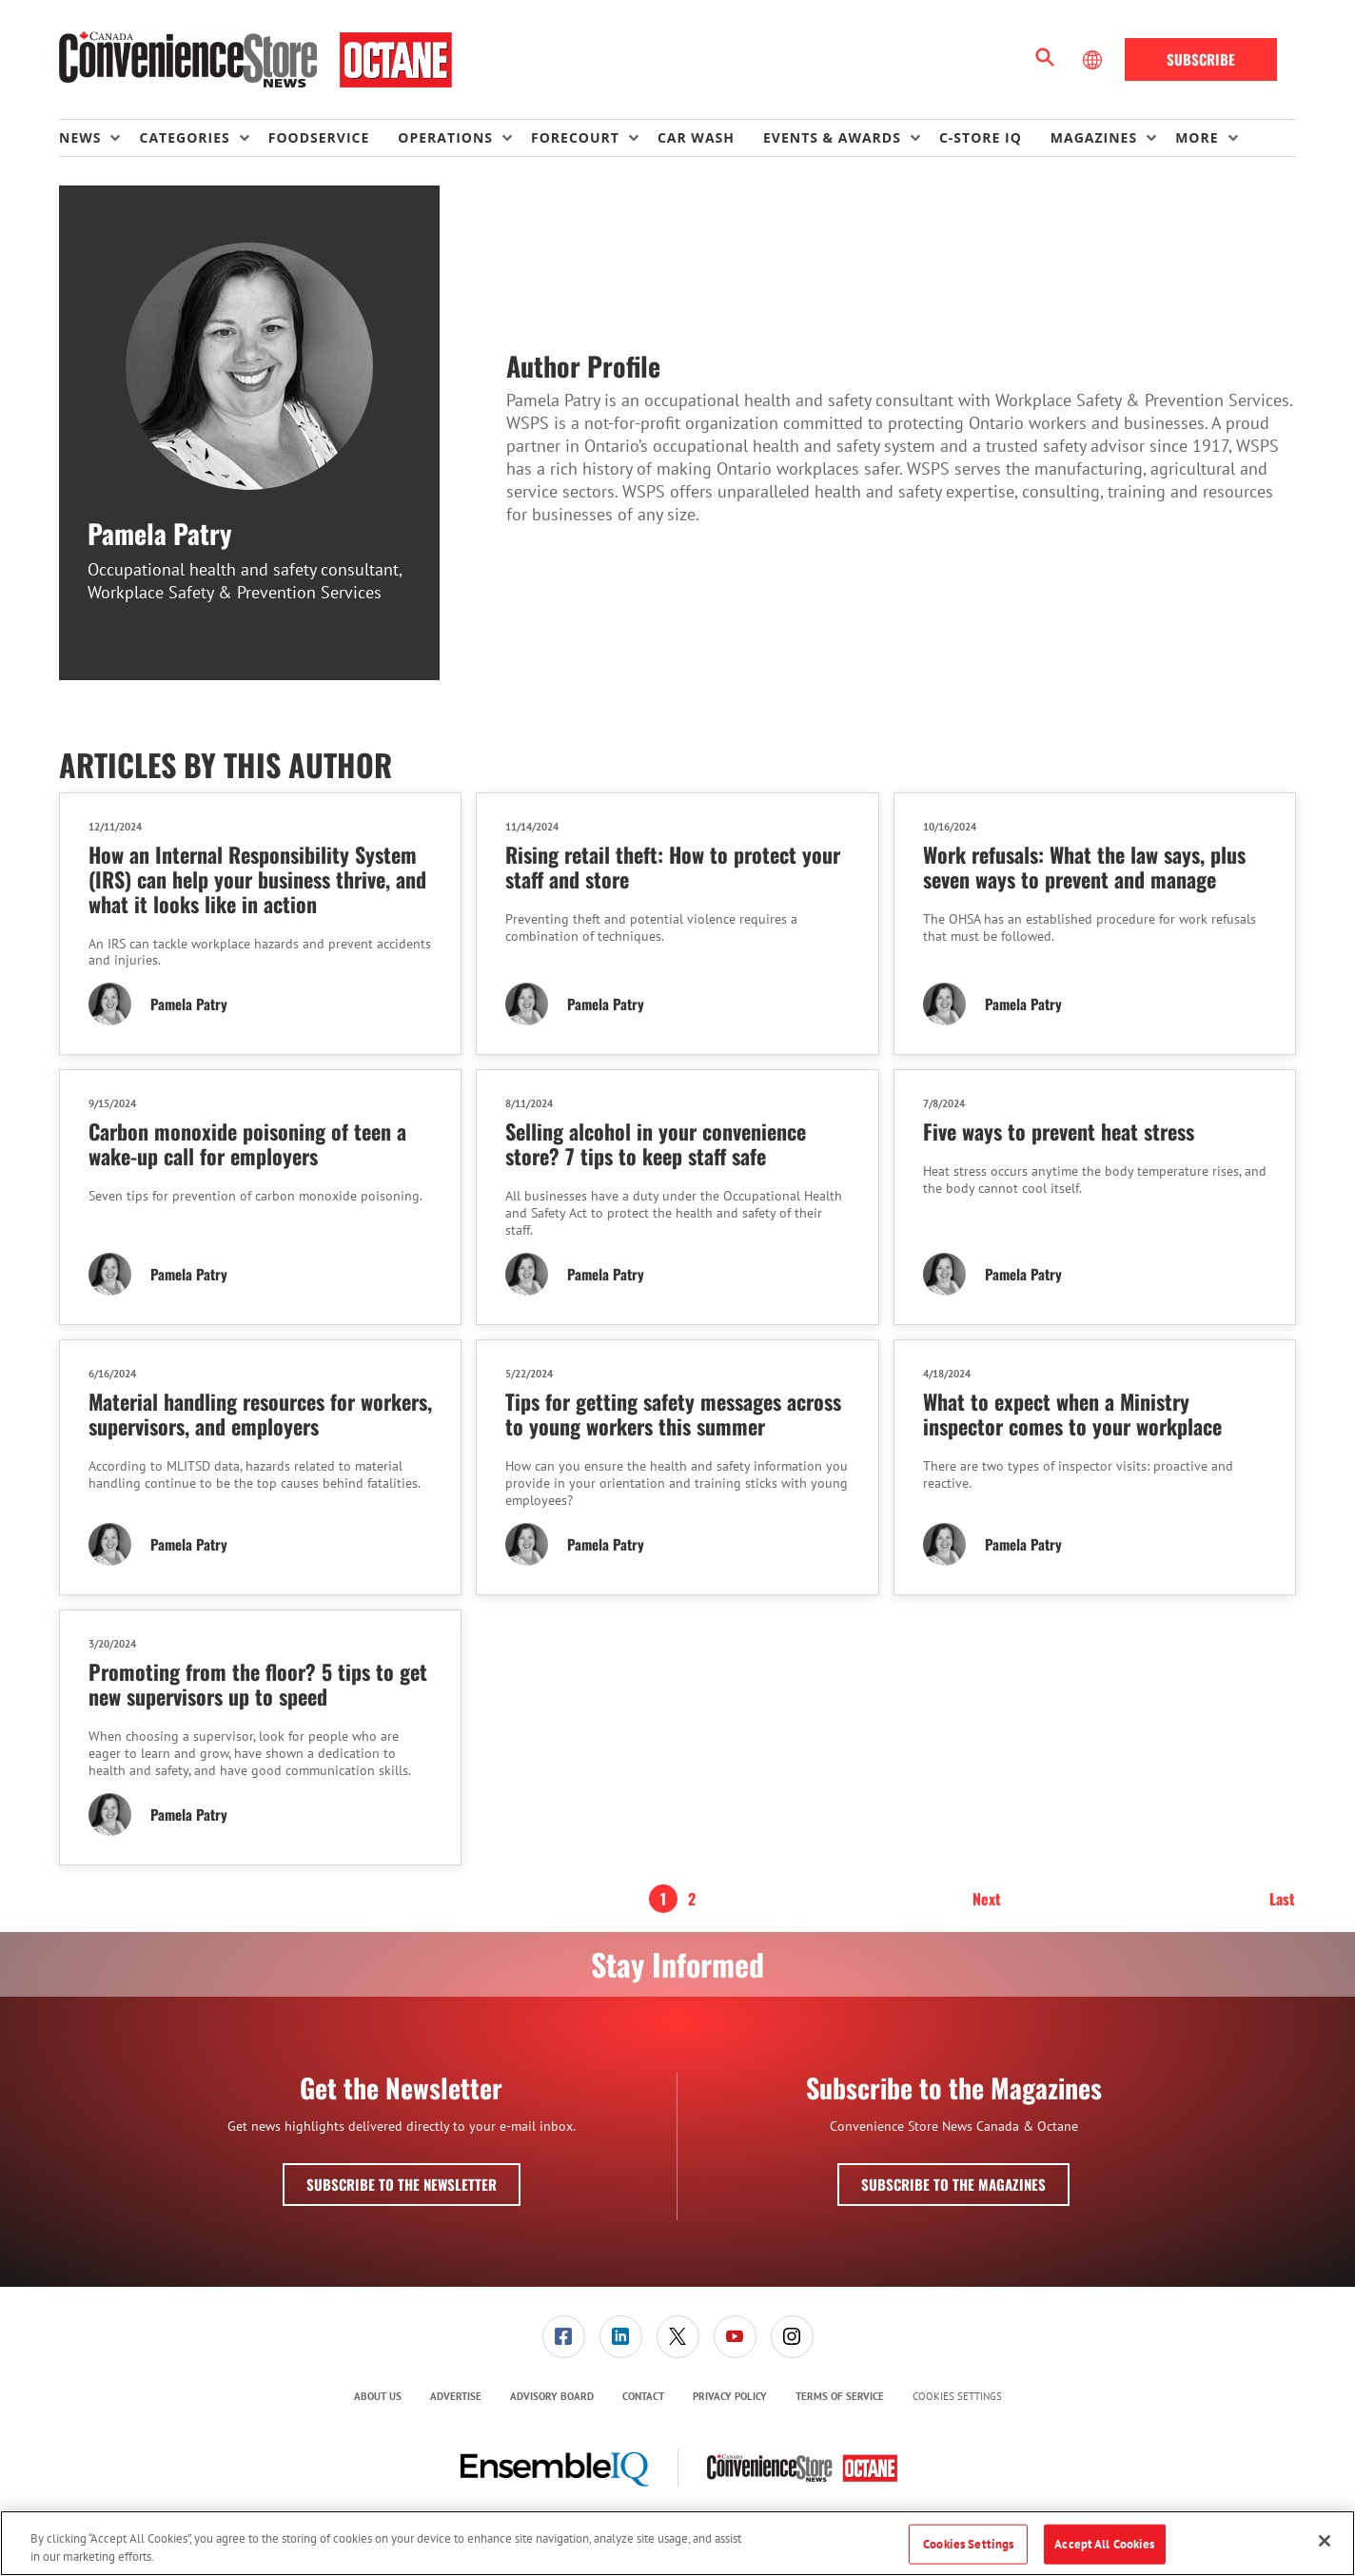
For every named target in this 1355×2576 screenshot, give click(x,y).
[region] (677, 2543)
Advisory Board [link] (552, 2396)
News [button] (80, 137)
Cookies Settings (957, 2396)
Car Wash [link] (696, 137)
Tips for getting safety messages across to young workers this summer (673, 1413)
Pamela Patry (188, 1003)
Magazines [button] (1094, 137)
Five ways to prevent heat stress (1058, 1131)
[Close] (1324, 2541)
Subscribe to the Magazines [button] (953, 2184)
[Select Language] (1094, 60)
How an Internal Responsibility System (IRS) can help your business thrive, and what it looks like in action (257, 879)
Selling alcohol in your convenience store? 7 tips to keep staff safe (655, 1143)
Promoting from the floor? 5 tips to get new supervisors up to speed (257, 1683)
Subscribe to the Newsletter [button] (401, 2184)
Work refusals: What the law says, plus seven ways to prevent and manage (1084, 866)
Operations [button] (445, 137)
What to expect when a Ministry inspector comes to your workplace (1072, 1413)
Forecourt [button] (575, 137)
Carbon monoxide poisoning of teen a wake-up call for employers (247, 1143)
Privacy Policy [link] (730, 2396)
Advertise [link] (455, 2396)
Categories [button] (184, 137)
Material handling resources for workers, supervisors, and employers (260, 1413)
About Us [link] (378, 2396)
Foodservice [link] (319, 137)
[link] (563, 2336)
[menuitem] (99, 138)
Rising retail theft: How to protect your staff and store (672, 866)
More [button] (1196, 137)
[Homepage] (255, 59)
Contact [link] (643, 2396)
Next (986, 1898)
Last (1282, 1898)
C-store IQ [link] (980, 137)
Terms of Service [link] (839, 2396)
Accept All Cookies (1104, 2544)
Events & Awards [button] (832, 137)
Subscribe (1201, 59)
